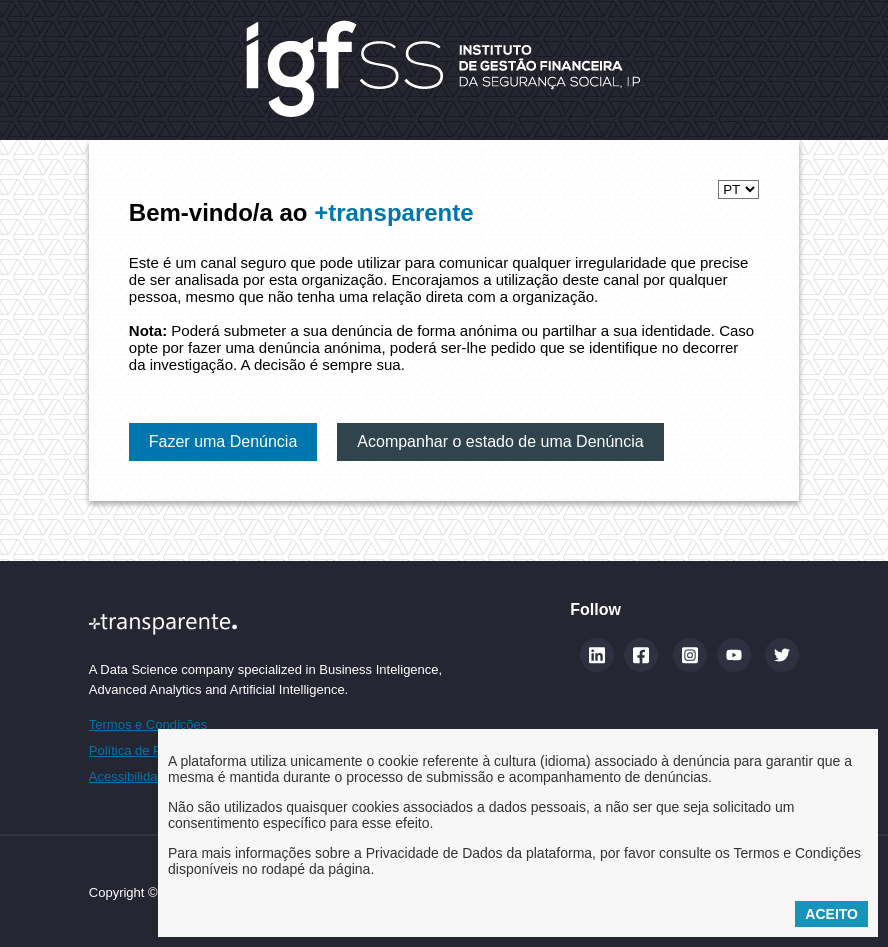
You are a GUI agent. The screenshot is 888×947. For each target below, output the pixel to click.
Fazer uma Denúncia (223, 441)
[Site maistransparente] (265, 623)
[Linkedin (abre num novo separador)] (597, 655)
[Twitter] (782, 655)
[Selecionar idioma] (738, 189)
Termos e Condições (148, 724)
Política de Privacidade (155, 750)
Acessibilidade (130, 776)
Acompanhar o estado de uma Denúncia (500, 441)
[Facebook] (641, 655)
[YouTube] (734, 655)
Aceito (831, 914)
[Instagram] (690, 655)
